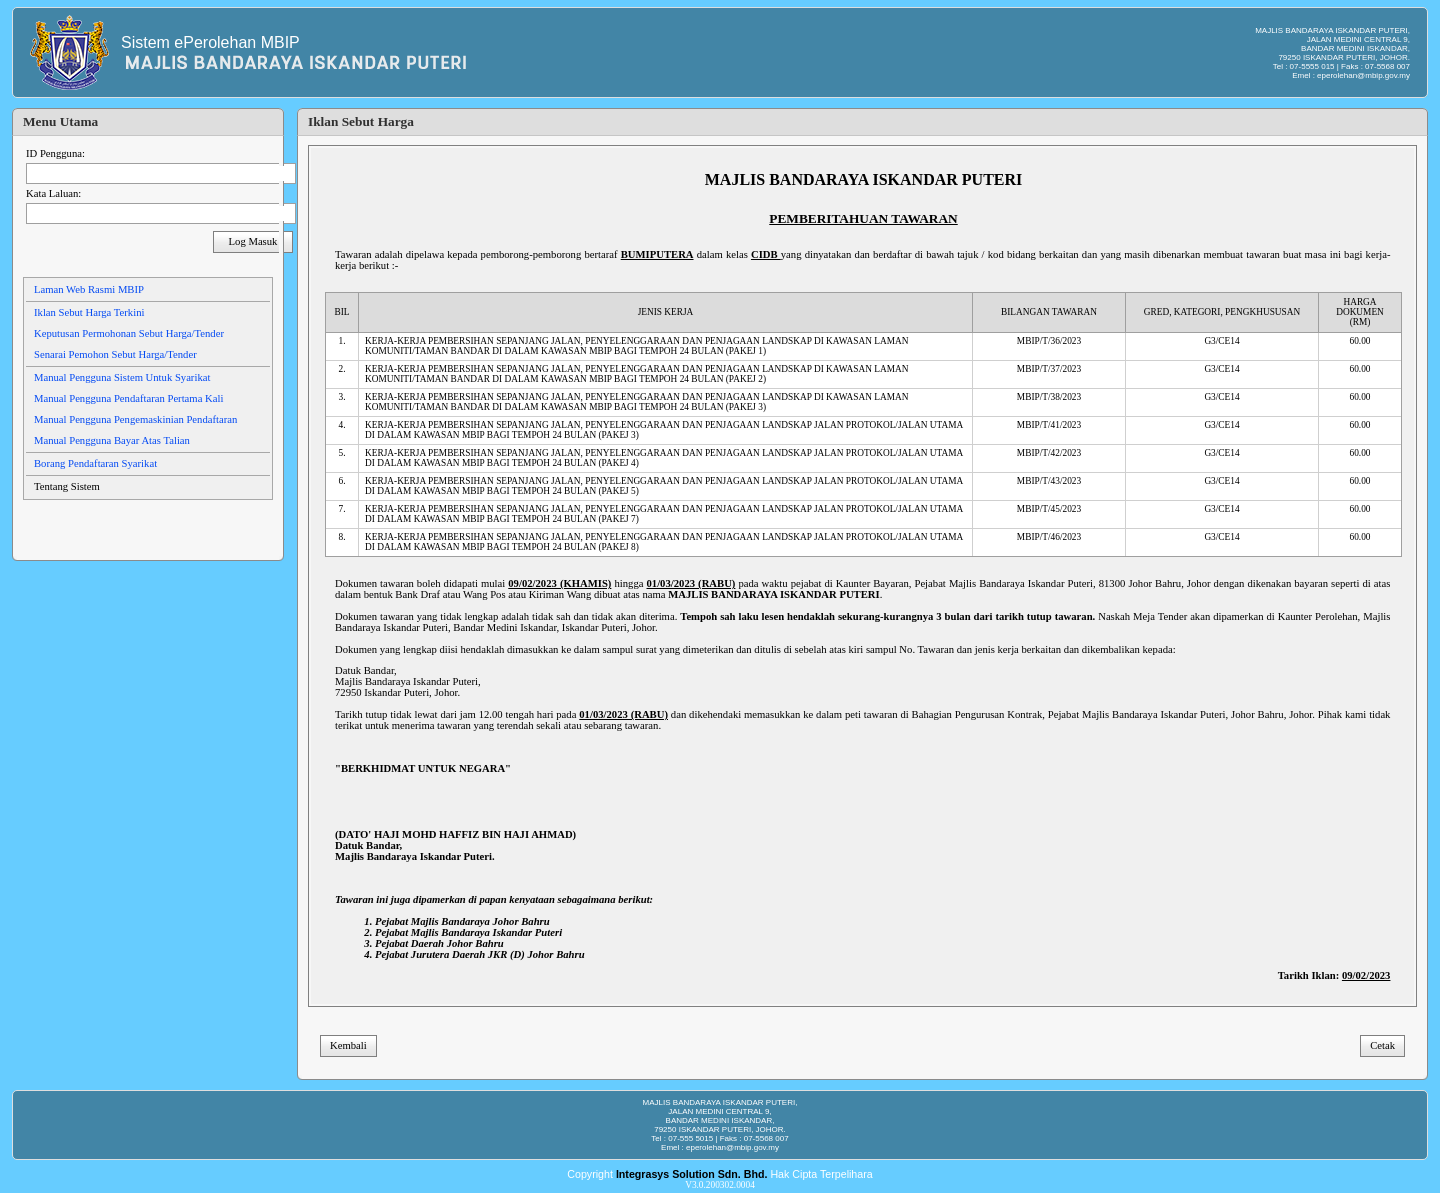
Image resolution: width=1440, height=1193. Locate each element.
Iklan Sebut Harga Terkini (89, 312)
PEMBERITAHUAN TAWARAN (863, 218)
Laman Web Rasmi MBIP (89, 289)
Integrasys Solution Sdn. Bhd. (692, 1174)
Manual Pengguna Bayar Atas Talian (112, 440)
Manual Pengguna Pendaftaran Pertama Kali (128, 398)
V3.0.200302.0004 (720, 1185)
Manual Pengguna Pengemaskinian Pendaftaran (135, 419)
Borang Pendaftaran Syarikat (95, 463)
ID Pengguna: (55, 153)
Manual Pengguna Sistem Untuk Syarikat (122, 377)
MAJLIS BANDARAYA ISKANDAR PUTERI (864, 179)
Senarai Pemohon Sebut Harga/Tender (115, 354)
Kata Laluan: (53, 193)
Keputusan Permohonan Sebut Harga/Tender (129, 333)
